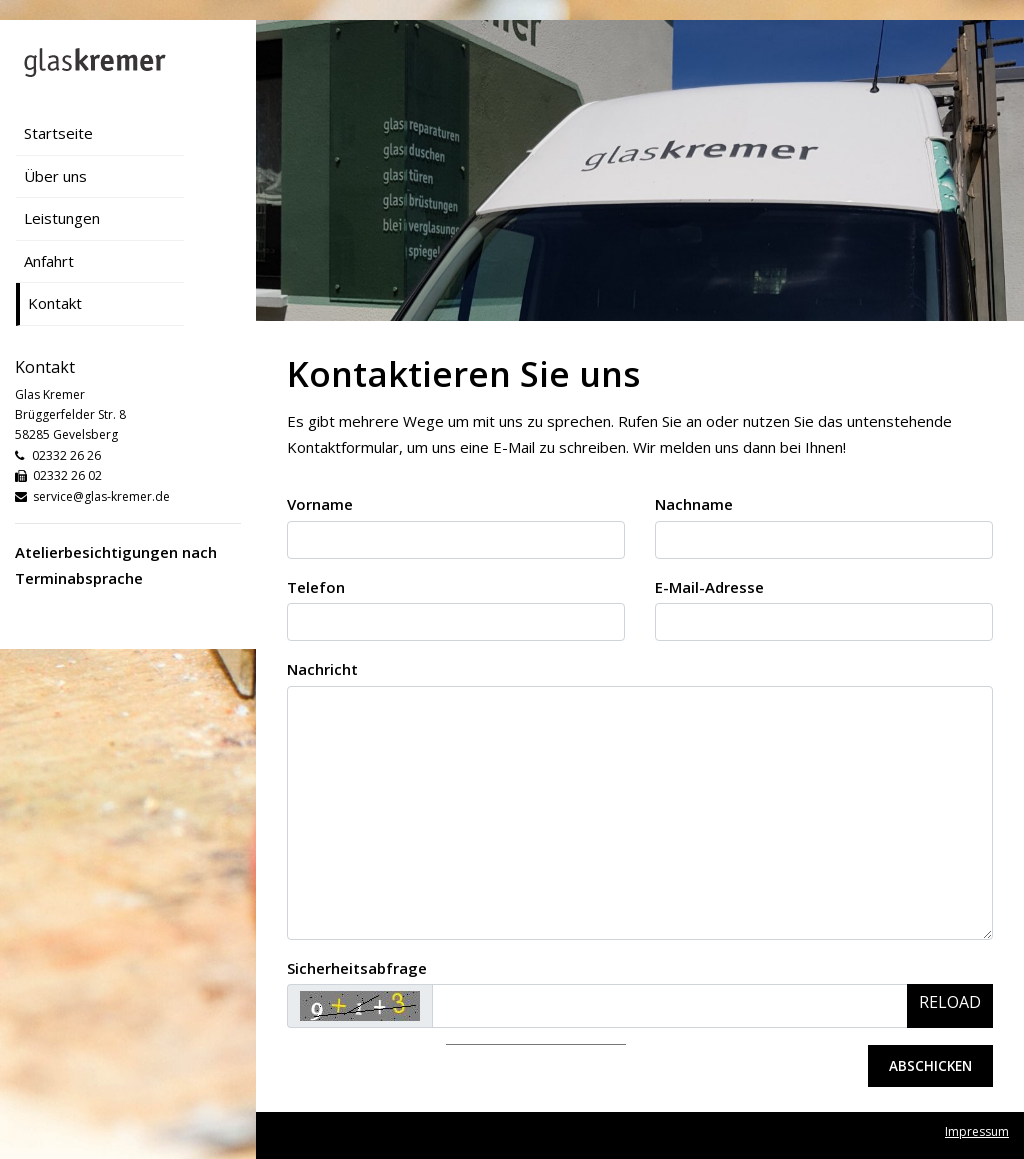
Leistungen (62, 218)
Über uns (55, 176)
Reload (950, 1002)
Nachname (694, 504)
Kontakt (55, 303)
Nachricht (322, 669)
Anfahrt (49, 261)
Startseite (58, 133)
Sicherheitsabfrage (357, 968)
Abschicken (930, 1066)
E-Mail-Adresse (709, 587)
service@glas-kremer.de (101, 496)
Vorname (320, 504)
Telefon (316, 587)
